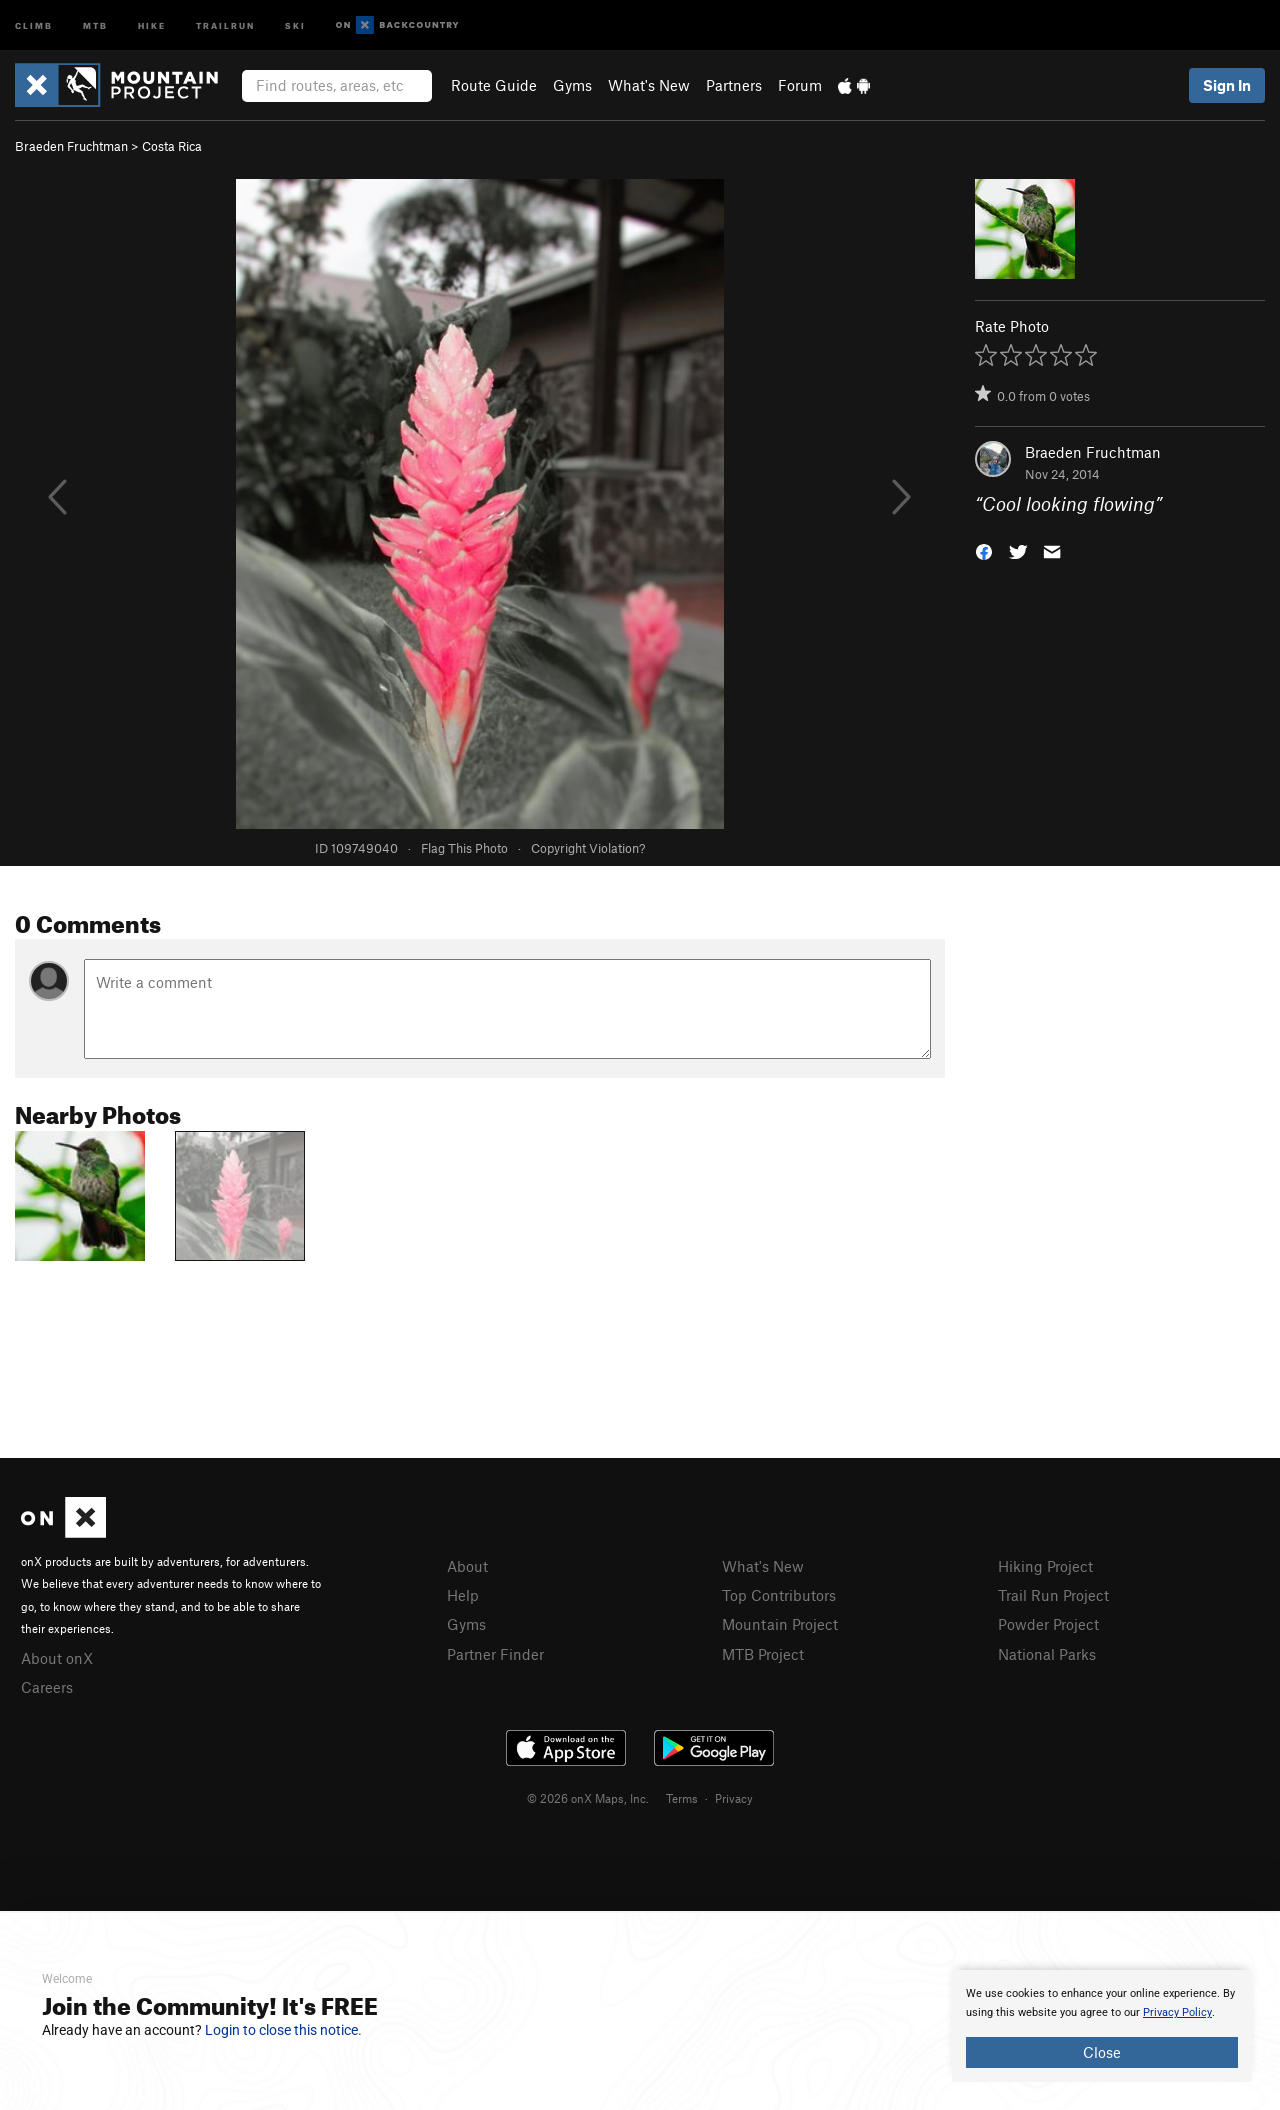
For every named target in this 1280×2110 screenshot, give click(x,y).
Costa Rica (172, 146)
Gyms (572, 85)
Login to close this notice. (283, 2030)
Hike (152, 24)
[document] (1102, 2026)
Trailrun (225, 24)
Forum (800, 85)
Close (1102, 2052)
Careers (47, 1687)
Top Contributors (779, 1595)
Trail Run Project (1053, 1595)
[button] (984, 550)
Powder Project (1048, 1624)
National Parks (1047, 1654)
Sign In (1227, 85)
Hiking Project (1045, 1566)
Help (463, 1595)
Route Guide (494, 85)
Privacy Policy (1177, 2012)
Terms (682, 1798)
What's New (649, 85)
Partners (734, 85)
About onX (57, 1658)
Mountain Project (780, 1624)
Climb (34, 24)
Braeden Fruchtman (71, 146)
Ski (295, 24)
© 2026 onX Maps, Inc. (588, 1798)
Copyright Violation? (588, 848)
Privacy (734, 1798)
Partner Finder (495, 1654)
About (467, 1566)
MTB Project (763, 1654)
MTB (95, 24)
